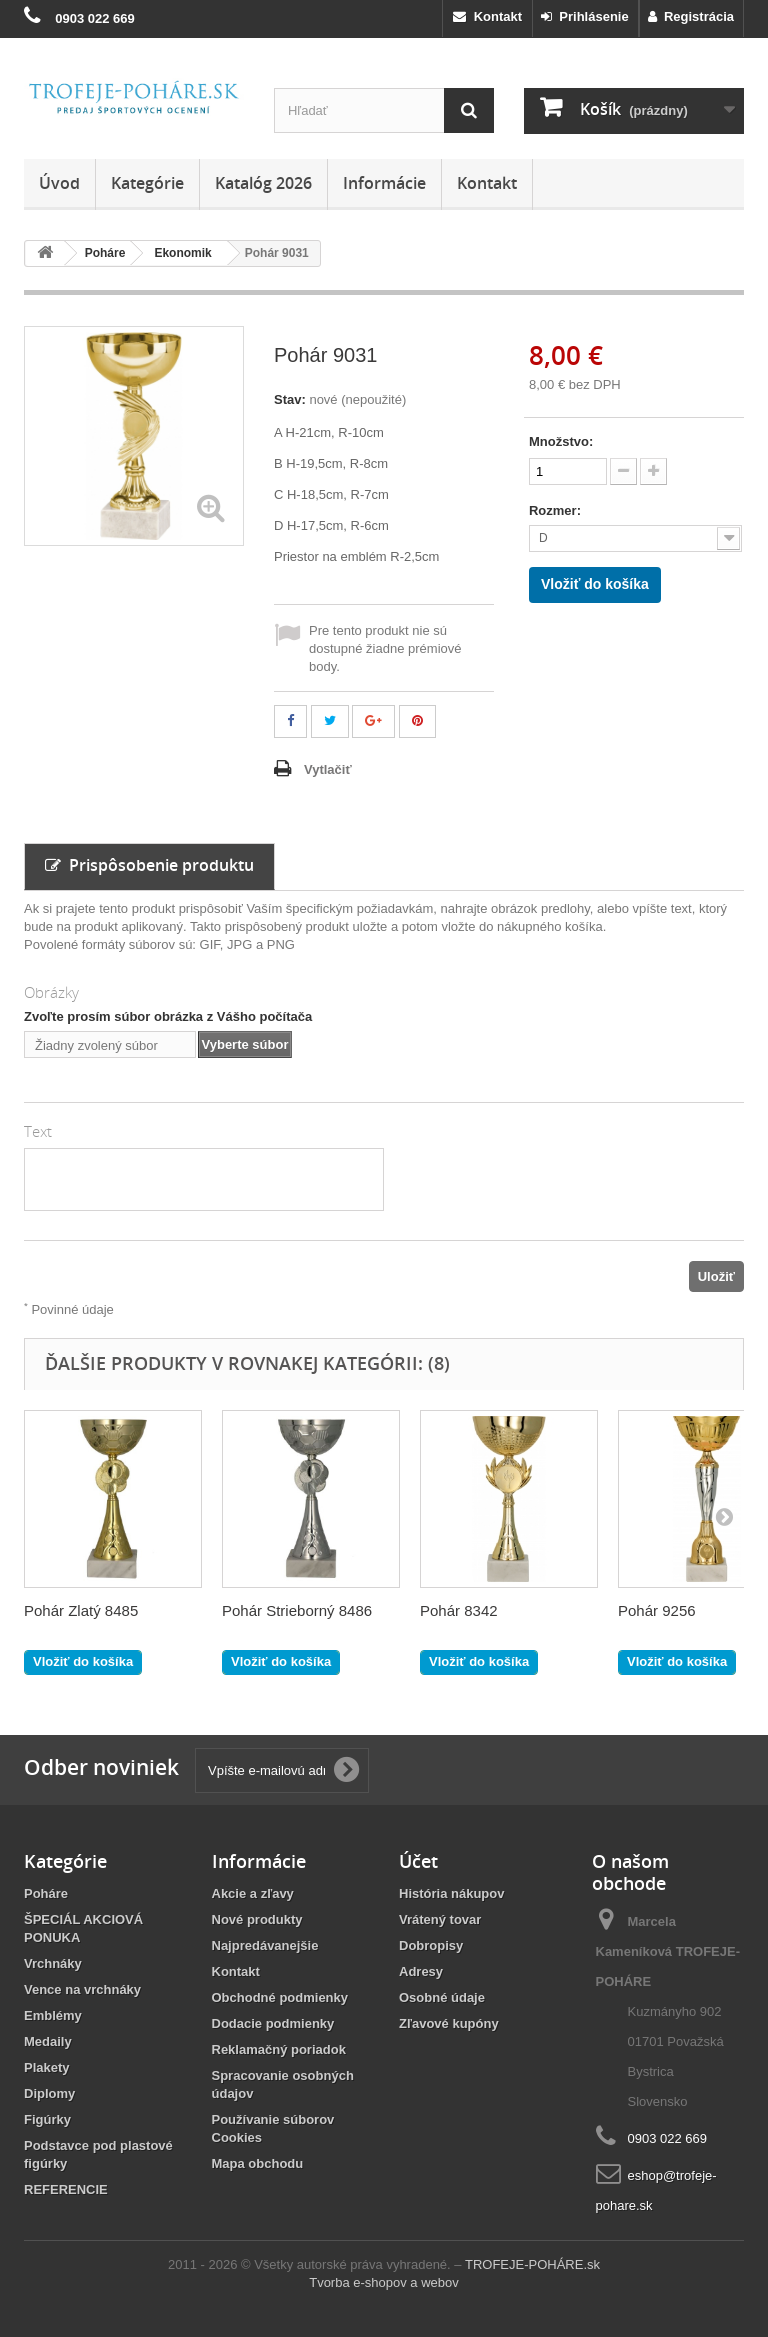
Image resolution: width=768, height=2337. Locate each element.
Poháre (46, 1893)
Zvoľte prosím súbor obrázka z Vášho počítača (168, 1016)
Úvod (59, 183)
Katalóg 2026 (263, 183)
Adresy (421, 1971)
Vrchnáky (53, 1963)
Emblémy (53, 2015)
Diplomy (49, 2093)
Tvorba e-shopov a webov (384, 2282)
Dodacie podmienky (273, 2023)
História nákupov (451, 1893)
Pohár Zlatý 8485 (81, 1610)
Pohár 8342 (459, 1610)
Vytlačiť (328, 769)
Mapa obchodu (258, 2163)
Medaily (48, 2041)
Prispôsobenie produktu (149, 865)
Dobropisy (431, 1945)
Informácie (384, 183)
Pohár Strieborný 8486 (297, 1610)
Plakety (47, 2067)
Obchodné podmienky (280, 1997)
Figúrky (47, 2119)
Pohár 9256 (657, 1610)
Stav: (290, 399)
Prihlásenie (585, 16)
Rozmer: (557, 510)
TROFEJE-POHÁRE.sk (532, 2264)
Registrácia (691, 16)
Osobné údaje (442, 1997)
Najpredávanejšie (265, 1945)
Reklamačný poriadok (279, 2049)
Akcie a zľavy (253, 1893)
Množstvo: (561, 441)
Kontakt (487, 16)
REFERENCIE (66, 2189)
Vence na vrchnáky (82, 1989)
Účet (418, 1861)
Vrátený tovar (440, 1919)
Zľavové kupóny (449, 2023)
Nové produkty (257, 1919)
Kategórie (147, 183)
